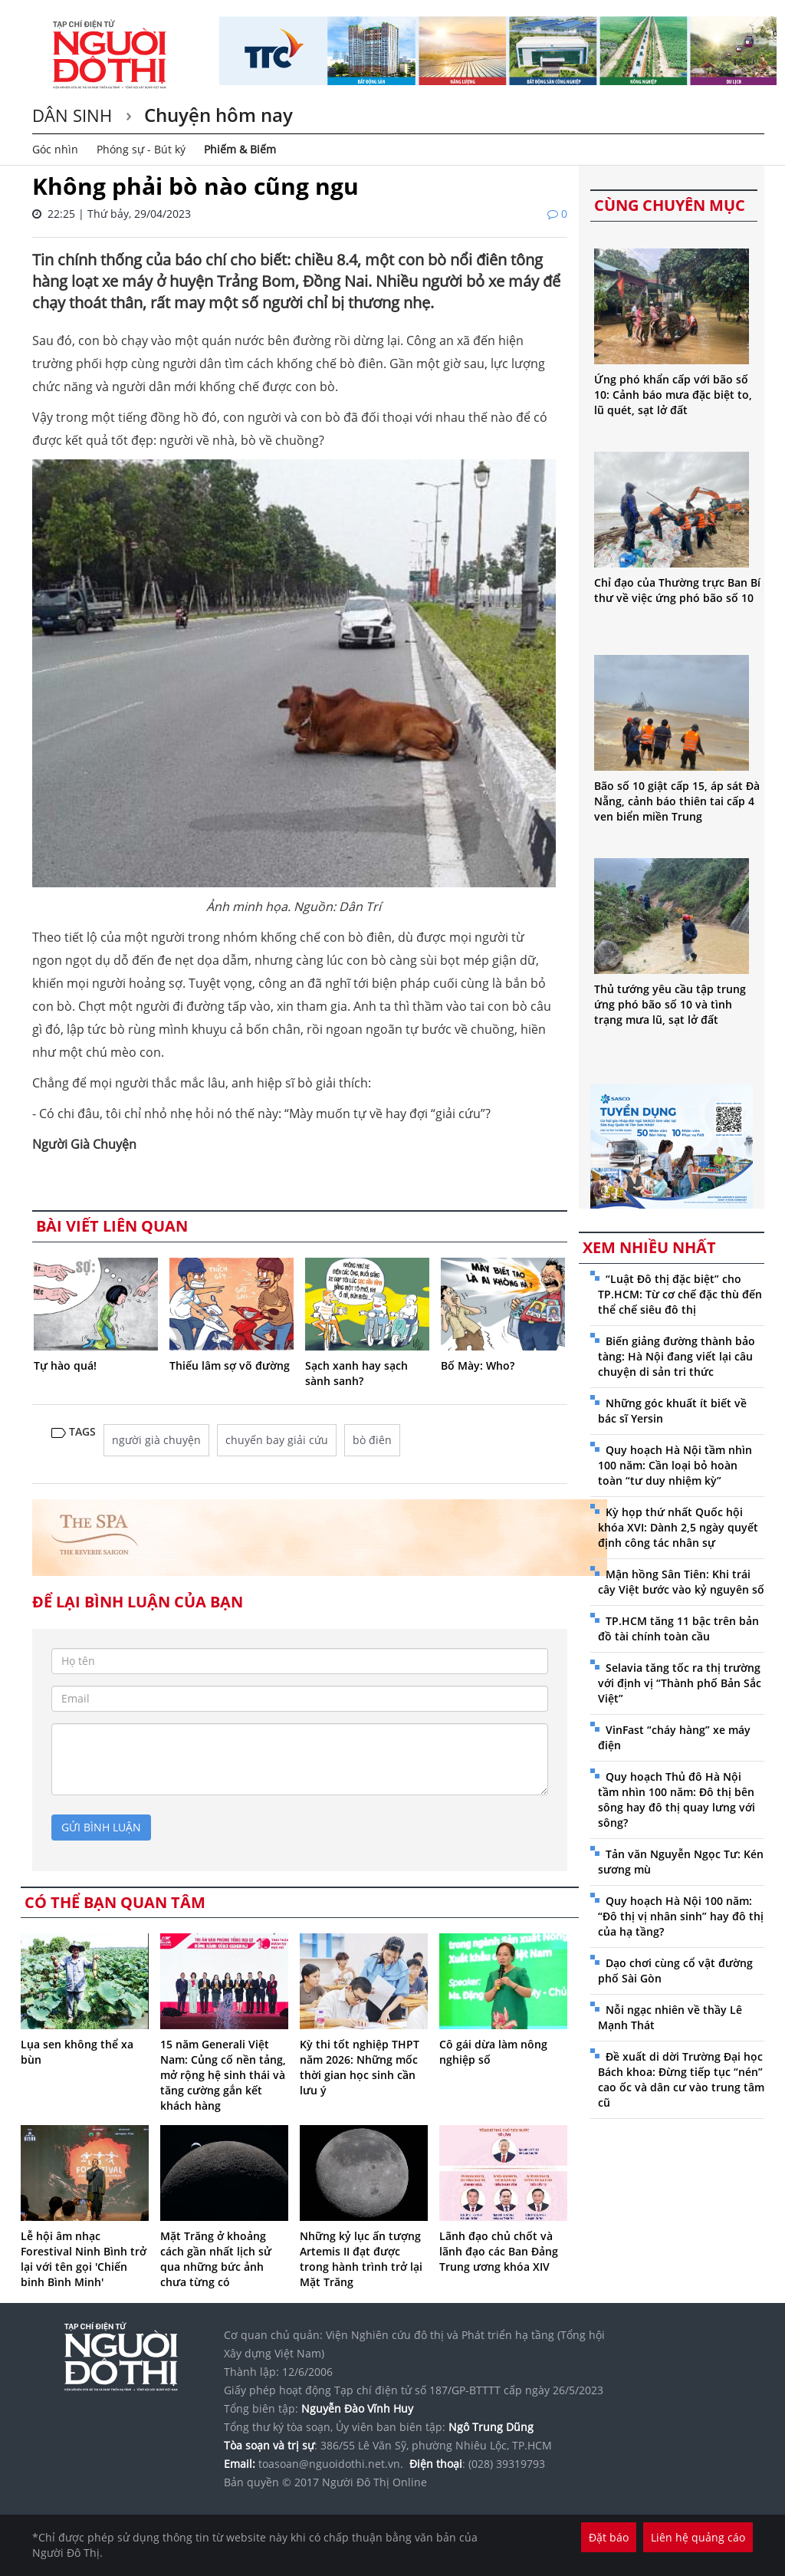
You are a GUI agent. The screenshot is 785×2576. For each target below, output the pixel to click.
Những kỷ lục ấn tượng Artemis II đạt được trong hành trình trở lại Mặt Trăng (361, 2259)
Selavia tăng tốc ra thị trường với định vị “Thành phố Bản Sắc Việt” (679, 1683)
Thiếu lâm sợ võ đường (229, 1365)
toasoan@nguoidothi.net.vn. (330, 2463)
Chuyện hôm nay (216, 114)
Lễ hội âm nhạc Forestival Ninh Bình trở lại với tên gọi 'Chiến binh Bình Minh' (83, 2259)
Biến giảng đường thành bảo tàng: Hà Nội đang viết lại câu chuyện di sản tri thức (676, 1356)
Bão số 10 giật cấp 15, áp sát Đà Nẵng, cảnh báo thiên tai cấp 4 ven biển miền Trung (677, 801)
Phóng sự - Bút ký (141, 149)
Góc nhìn (55, 149)
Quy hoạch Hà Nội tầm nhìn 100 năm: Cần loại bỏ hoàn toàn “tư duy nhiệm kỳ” (675, 1465)
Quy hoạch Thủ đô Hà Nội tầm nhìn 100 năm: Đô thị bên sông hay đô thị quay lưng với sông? (676, 1799)
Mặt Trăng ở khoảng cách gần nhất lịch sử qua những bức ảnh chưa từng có (215, 2259)
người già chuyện (156, 1440)
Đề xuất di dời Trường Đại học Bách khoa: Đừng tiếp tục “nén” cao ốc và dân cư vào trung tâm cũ (681, 2079)
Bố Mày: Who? (477, 1365)
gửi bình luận (101, 1827)
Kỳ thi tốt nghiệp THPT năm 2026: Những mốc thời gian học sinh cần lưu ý (359, 2067)
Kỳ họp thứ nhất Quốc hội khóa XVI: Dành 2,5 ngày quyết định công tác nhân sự (678, 1527)
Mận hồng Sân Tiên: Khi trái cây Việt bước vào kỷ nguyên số (681, 1582)
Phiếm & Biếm (240, 149)
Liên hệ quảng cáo (698, 2537)
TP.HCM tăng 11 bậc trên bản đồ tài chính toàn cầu (678, 1628)
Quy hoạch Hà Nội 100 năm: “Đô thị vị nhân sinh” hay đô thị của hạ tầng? (681, 1916)
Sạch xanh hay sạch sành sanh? (356, 1373)
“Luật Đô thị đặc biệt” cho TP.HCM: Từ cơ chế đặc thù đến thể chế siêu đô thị (680, 1294)
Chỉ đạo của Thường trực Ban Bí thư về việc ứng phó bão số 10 (677, 590)
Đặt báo (609, 2537)
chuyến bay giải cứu (276, 1440)
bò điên (372, 1440)
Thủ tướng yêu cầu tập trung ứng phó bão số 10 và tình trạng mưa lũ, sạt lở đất (670, 1004)
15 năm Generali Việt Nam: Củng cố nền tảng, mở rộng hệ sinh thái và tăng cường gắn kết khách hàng (223, 2075)
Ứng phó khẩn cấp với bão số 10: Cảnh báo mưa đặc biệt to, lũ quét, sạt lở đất (673, 394)
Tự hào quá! (65, 1365)
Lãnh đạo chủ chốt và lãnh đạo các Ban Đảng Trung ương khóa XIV (498, 2251)
